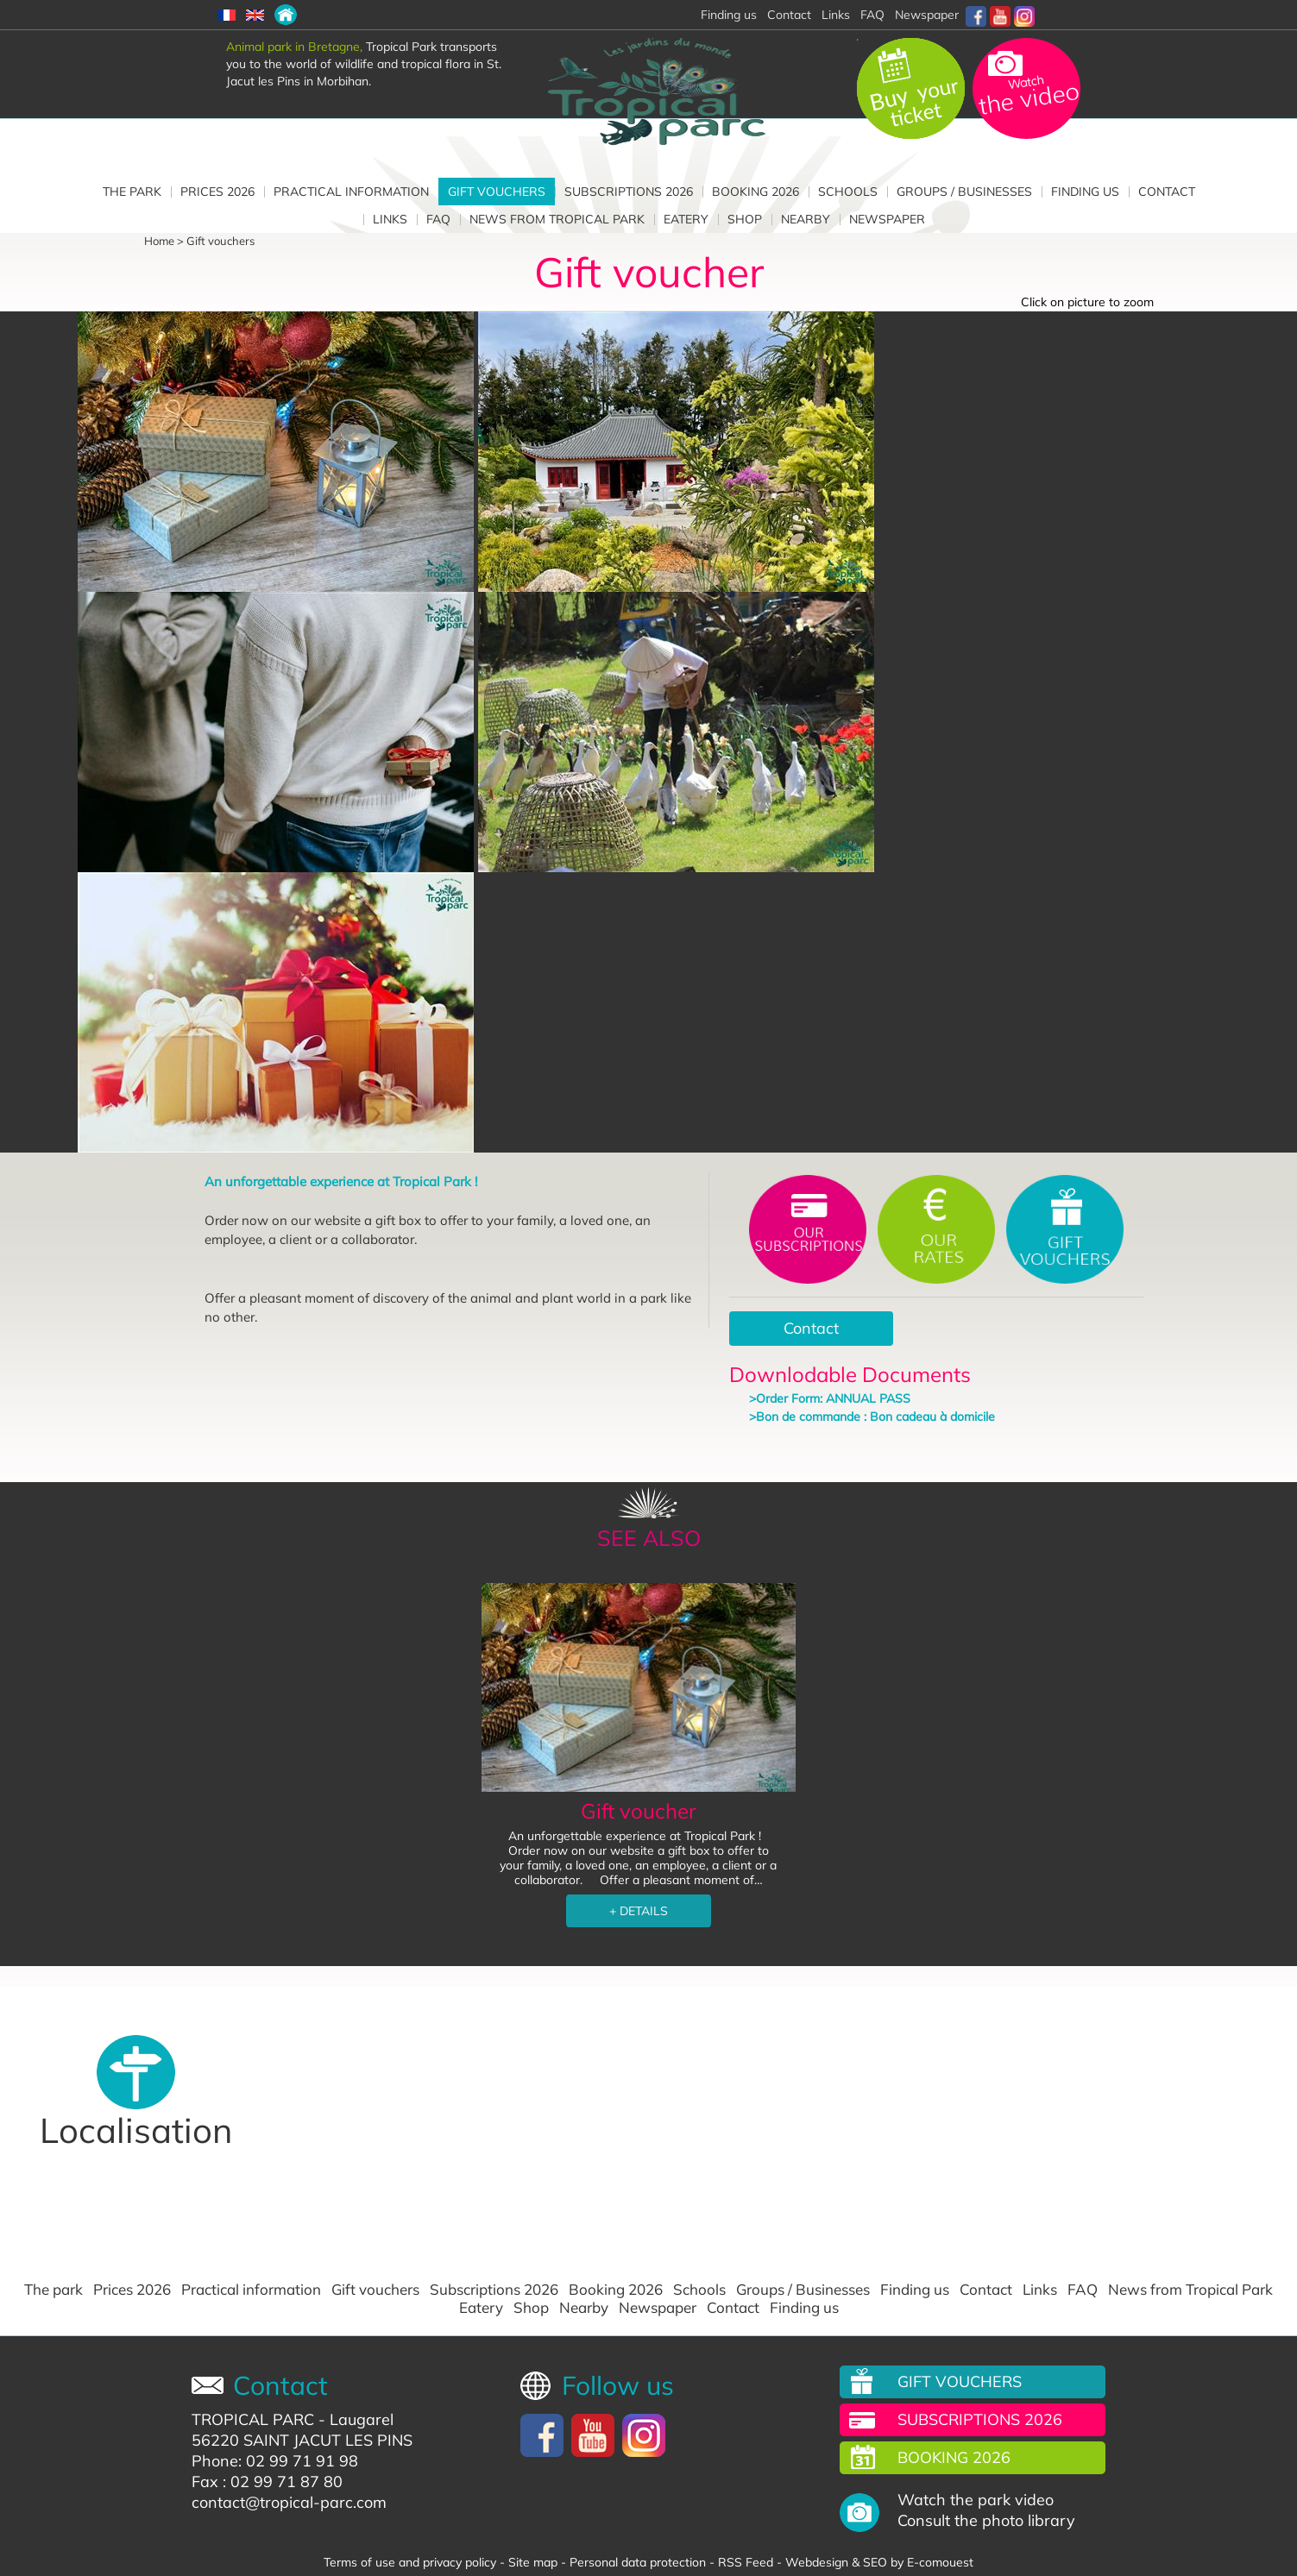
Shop (744, 219)
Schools (848, 191)
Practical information (351, 191)
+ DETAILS (638, 1911)
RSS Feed (745, 2562)
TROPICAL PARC (253, 2419)
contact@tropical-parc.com (289, 2502)
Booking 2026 (755, 191)
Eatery (686, 219)
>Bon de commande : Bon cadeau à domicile (872, 1416)
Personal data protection (638, 2562)
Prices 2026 (217, 191)
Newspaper (927, 14)
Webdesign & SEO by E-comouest (879, 2562)
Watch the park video (975, 2500)
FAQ (872, 14)
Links (836, 14)
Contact (789, 14)
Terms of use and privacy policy (410, 2562)
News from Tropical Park (557, 219)
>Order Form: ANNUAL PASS (829, 1398)
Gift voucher (638, 1811)
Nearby (805, 219)
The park (132, 191)
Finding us (1085, 191)
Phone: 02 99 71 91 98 (275, 2461)
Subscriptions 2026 (628, 191)
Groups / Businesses (964, 191)
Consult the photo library (986, 2521)
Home (159, 241)
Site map (532, 2562)
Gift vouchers (496, 191)
